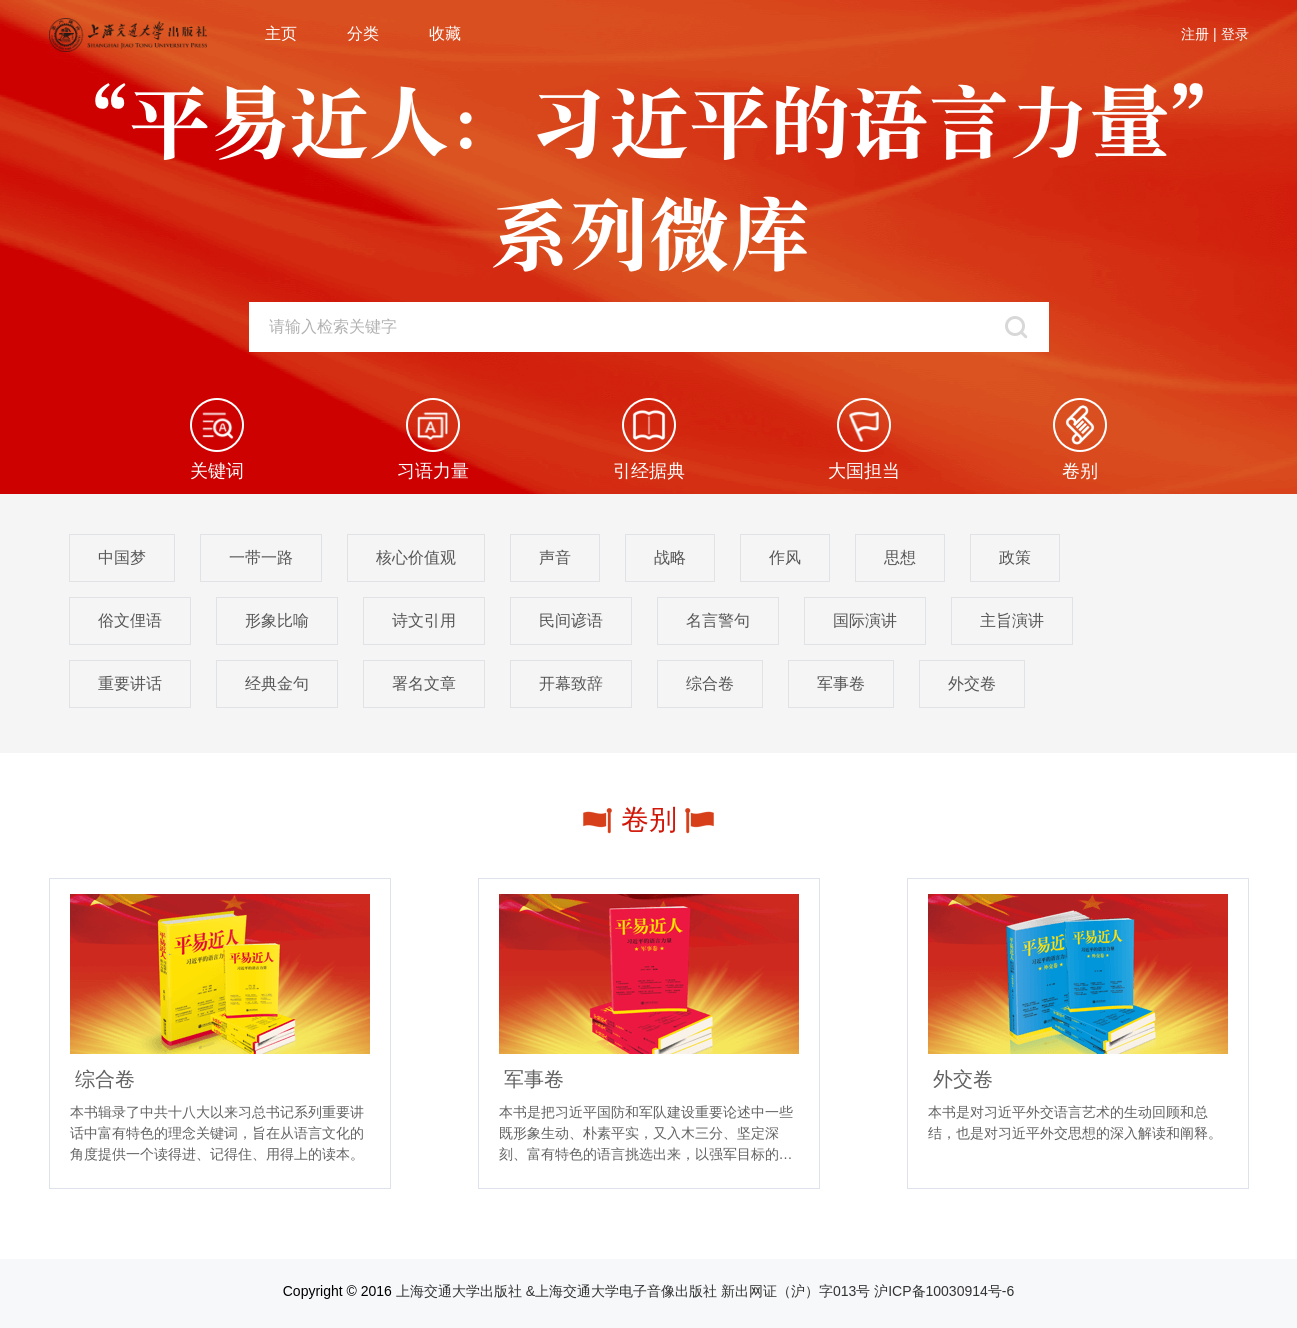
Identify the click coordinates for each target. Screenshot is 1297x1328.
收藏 (445, 33)
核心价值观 (416, 557)
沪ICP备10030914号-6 (944, 1291)
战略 (670, 557)
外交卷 (972, 683)
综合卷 (710, 683)
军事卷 (841, 683)
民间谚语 (571, 620)
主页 (281, 33)
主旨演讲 (1012, 620)
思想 (900, 557)
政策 (1015, 557)
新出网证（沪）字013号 (795, 1291)
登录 (1235, 34)
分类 (363, 33)
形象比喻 (277, 620)
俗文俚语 (130, 620)
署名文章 (424, 683)
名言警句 (718, 620)
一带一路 (261, 557)
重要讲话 (130, 683)
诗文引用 (424, 620)
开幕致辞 (571, 683)
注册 (1195, 34)
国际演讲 (865, 620)
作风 (785, 557)
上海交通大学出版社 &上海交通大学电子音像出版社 (556, 1291)
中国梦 (122, 557)
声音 (555, 557)
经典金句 (277, 683)
